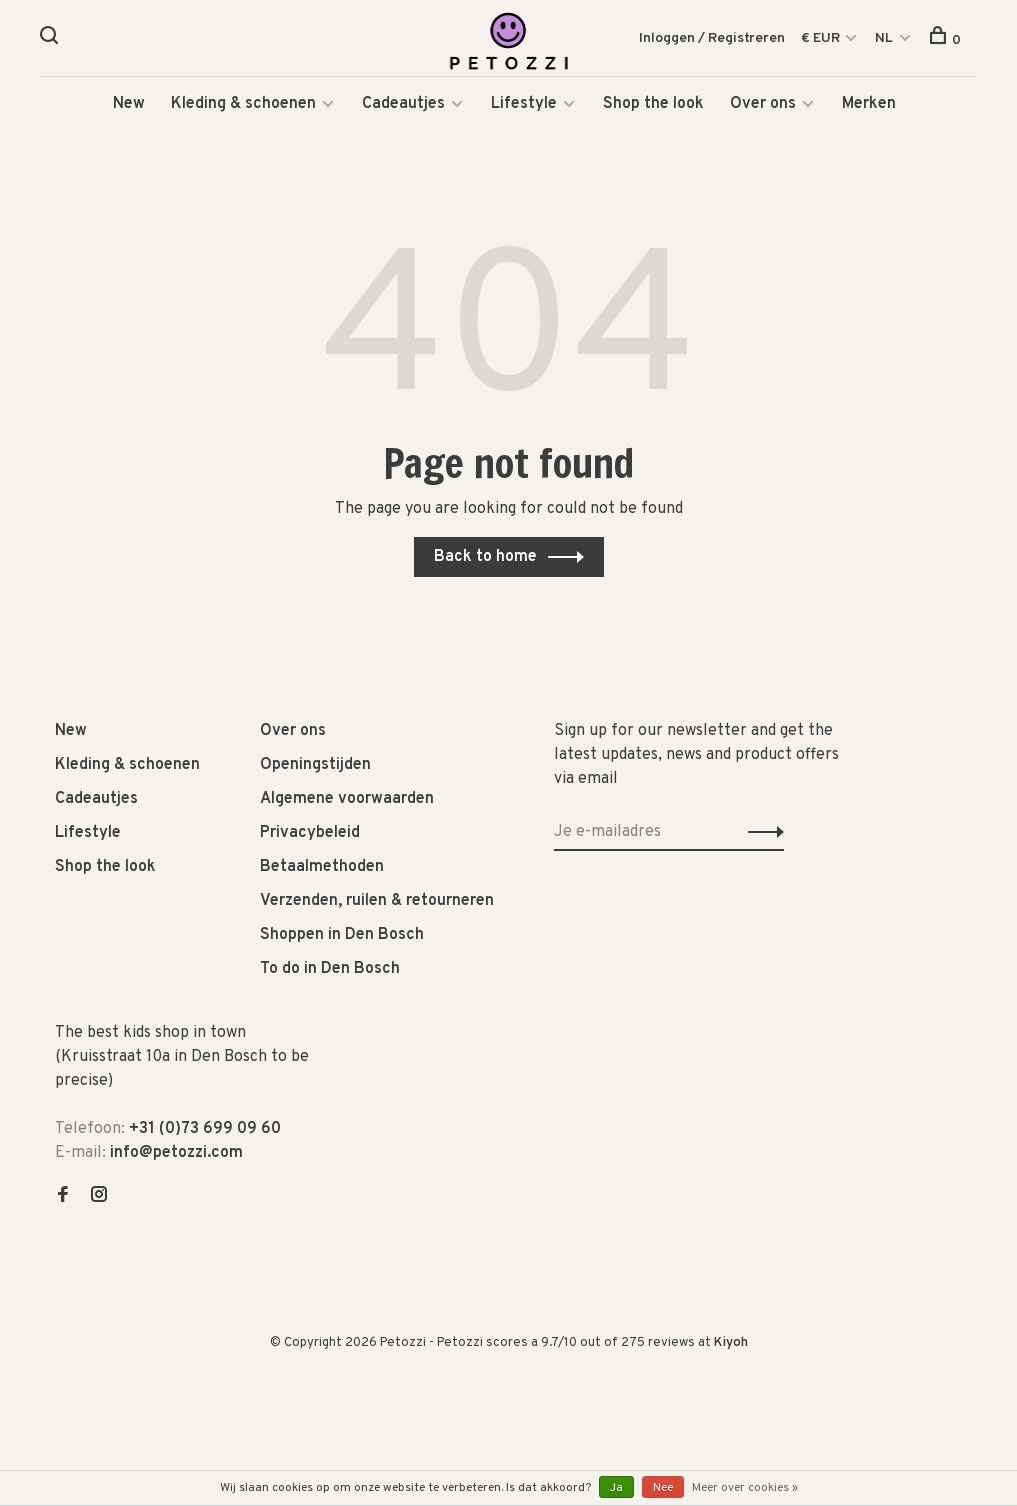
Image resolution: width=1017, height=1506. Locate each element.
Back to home (485, 563)
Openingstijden (315, 771)
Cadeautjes (403, 110)
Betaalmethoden (322, 873)
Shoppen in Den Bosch (342, 941)
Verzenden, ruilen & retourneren (377, 907)
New (129, 110)
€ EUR (822, 39)
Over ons (763, 110)
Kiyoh (731, 1349)
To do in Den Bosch (330, 975)
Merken (869, 110)
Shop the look (653, 110)
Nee (663, 1488)
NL (884, 39)
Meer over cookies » (745, 1488)
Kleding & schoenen (243, 110)
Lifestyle (524, 110)
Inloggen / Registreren (712, 39)
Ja (616, 1488)
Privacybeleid (310, 839)
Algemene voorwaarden (347, 805)
